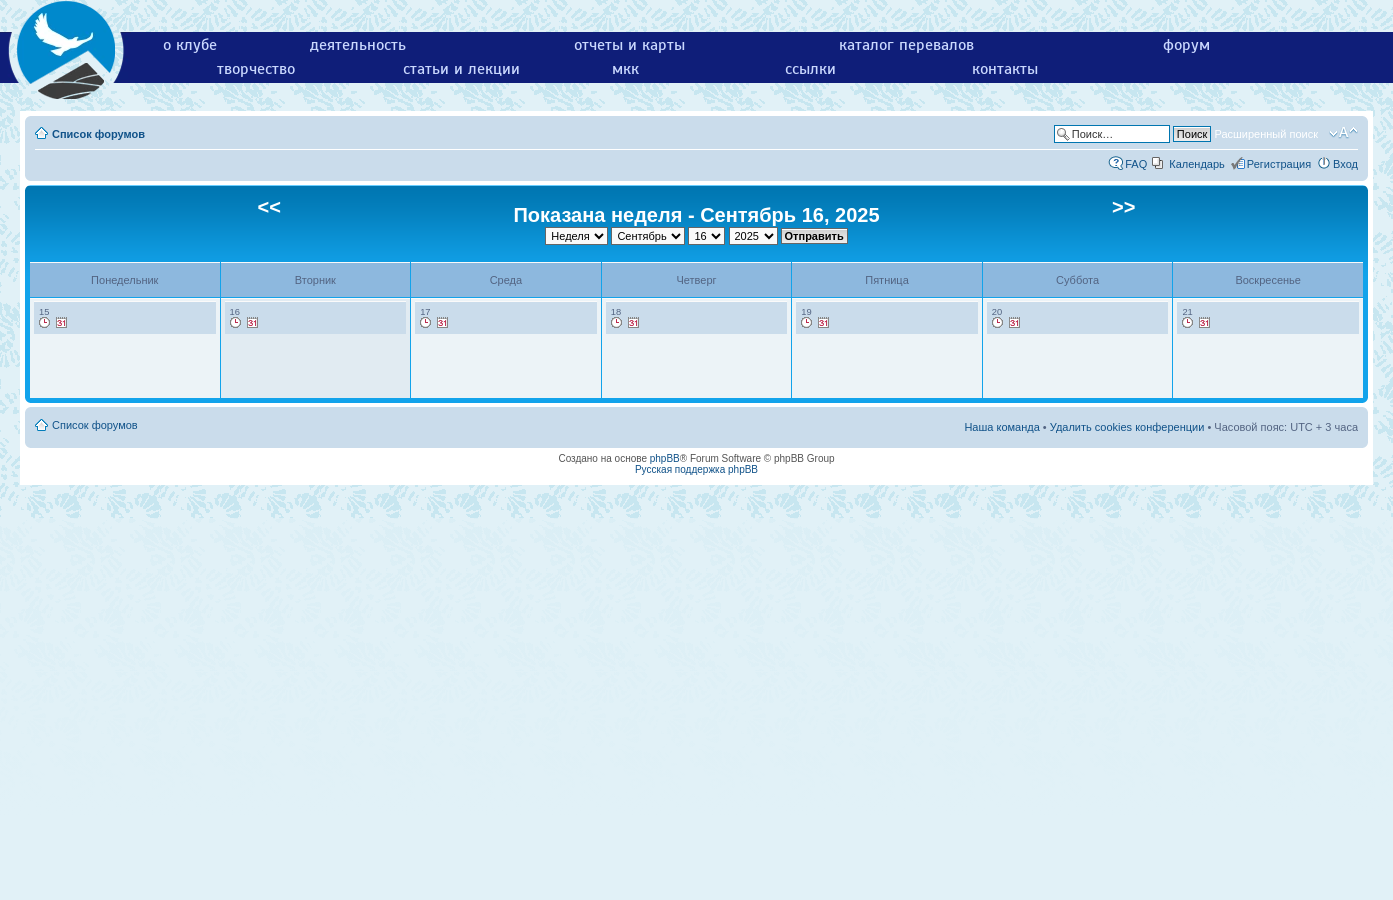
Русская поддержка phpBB (696, 469)
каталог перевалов (906, 45)
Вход (1345, 164)
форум (1186, 45)
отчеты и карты (629, 45)
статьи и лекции (461, 69)
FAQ (1136, 164)
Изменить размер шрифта (1343, 133)
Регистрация (1279, 164)
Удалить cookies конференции (1127, 427)
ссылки (810, 69)
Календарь (1197, 164)
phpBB (665, 458)
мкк (625, 69)
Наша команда (1001, 427)
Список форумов (98, 134)
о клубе (190, 45)
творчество (256, 69)
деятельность (358, 45)
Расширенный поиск (1266, 134)
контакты (1005, 69)
